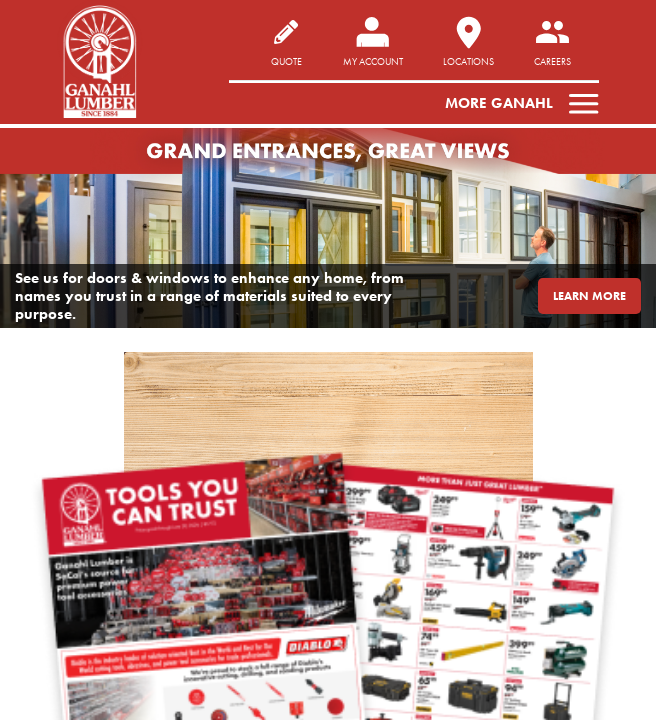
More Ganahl (499, 103)
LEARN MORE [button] (589, 295)
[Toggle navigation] (578, 102)
